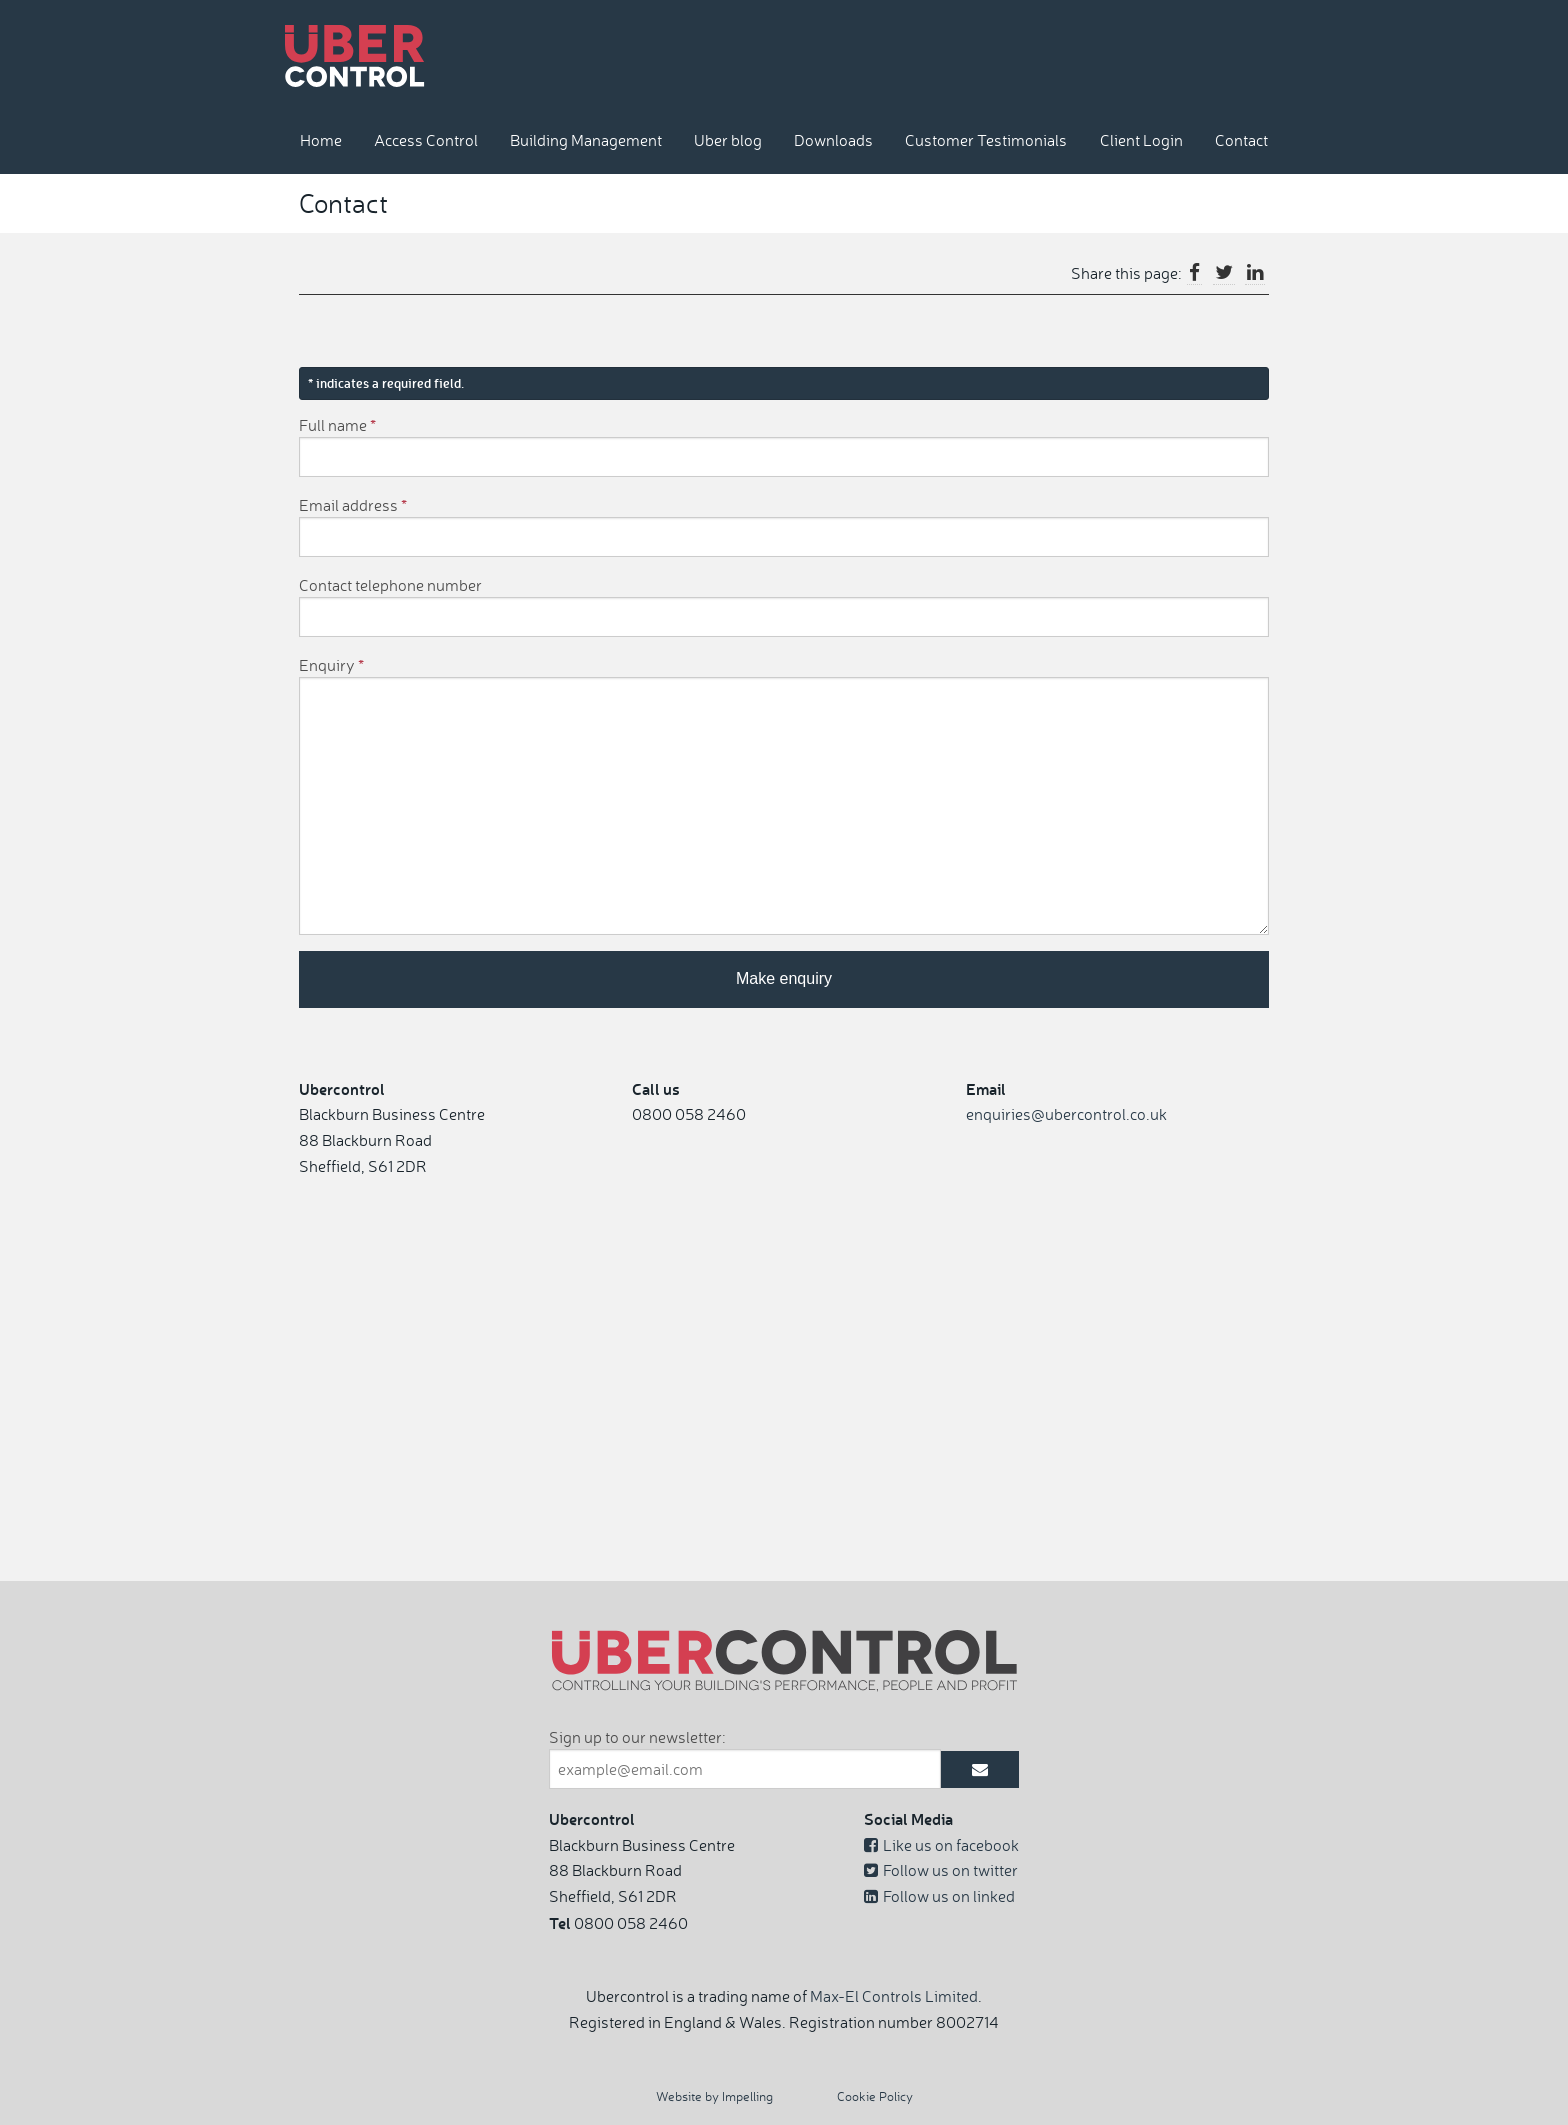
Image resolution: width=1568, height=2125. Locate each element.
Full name (337, 425)
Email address (353, 505)
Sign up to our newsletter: (637, 1737)
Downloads (833, 140)
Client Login (1141, 140)
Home (321, 140)
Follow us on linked (939, 1896)
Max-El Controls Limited (894, 1996)
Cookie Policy (875, 2096)
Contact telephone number (390, 585)
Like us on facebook (941, 1845)
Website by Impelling (714, 2096)
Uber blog (728, 140)
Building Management (586, 140)
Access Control (426, 140)
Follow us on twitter (941, 1870)
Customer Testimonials (986, 140)
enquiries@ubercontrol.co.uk (1066, 1114)
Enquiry (331, 665)
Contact (1241, 140)
